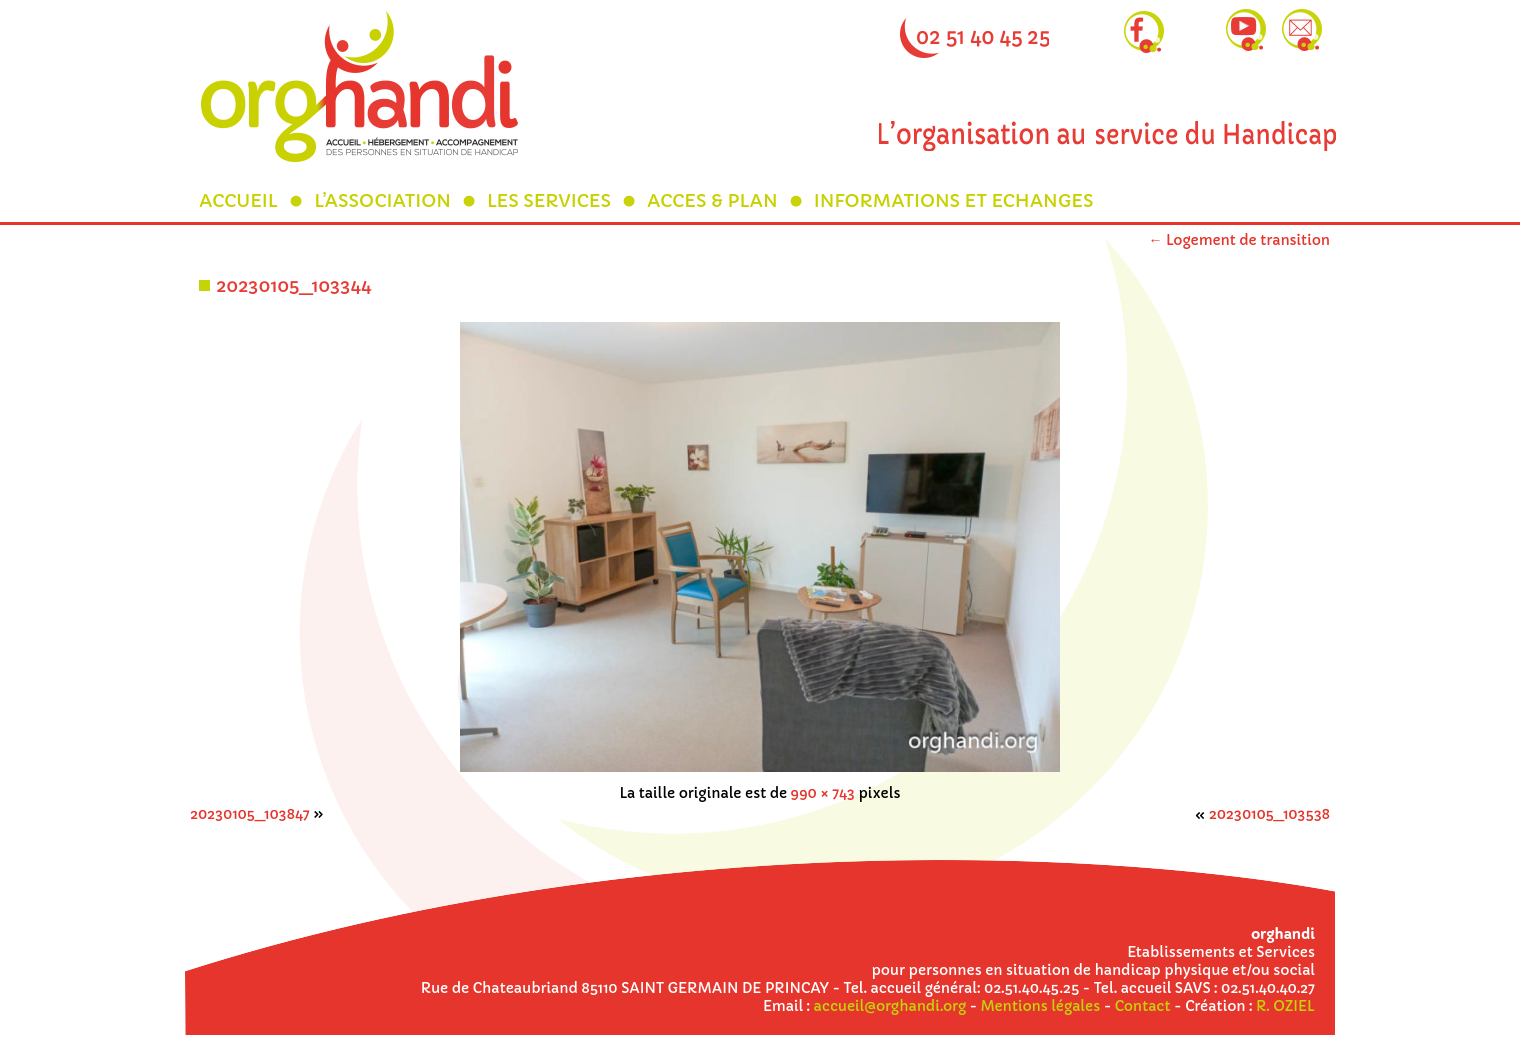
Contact (1143, 1006)
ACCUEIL (238, 200)
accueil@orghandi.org (890, 1006)
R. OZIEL (1285, 1006)
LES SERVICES (549, 200)
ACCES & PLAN (712, 200)
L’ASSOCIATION (382, 200)
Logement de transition (1239, 240)
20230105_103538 (1269, 814)
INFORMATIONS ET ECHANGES (954, 200)
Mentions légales (1040, 1006)
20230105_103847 (250, 814)
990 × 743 (823, 793)
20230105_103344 (293, 285)
